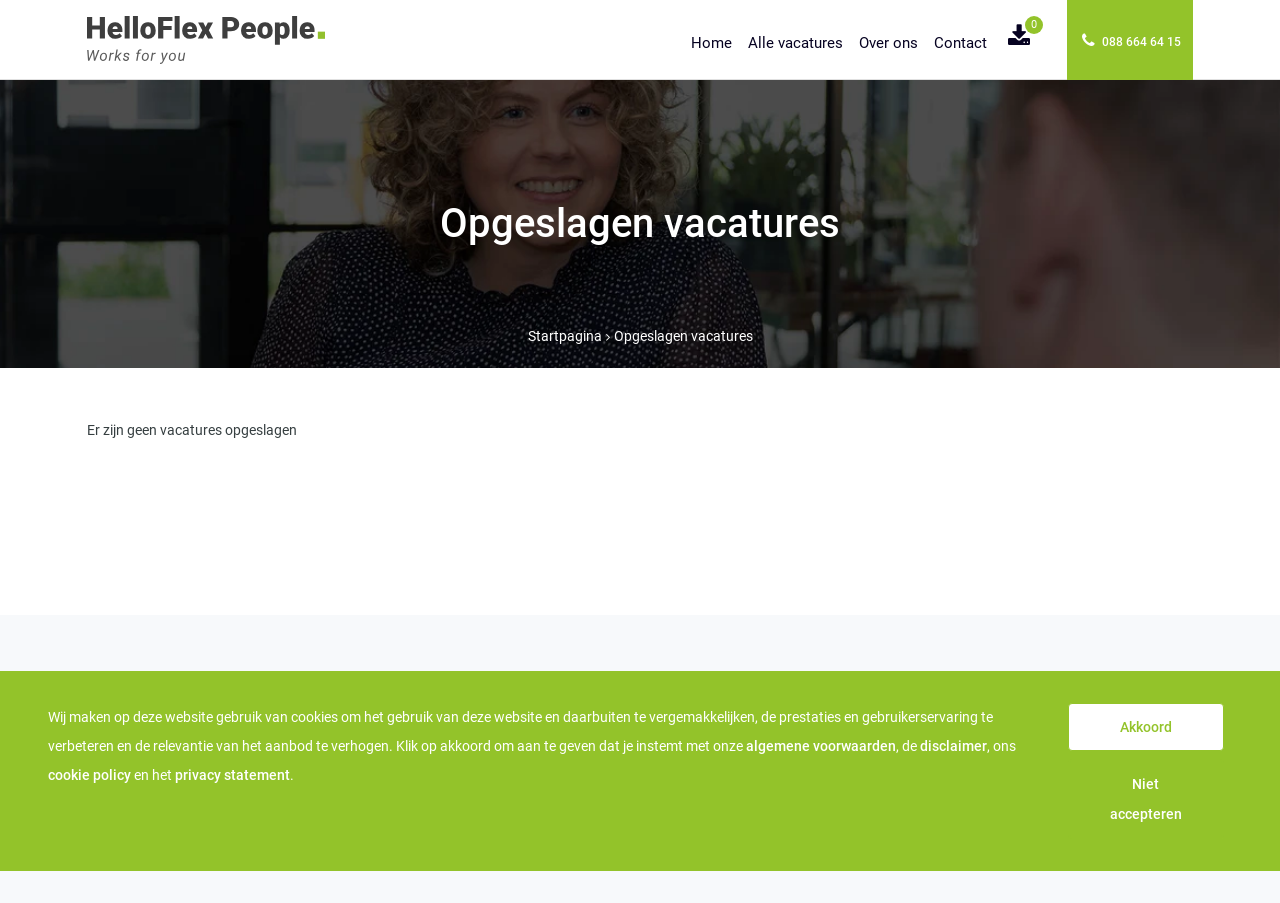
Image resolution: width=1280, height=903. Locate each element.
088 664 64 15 (1131, 40)
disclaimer (953, 746)
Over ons (888, 43)
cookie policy (89, 775)
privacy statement (232, 775)
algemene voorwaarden (821, 746)
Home (711, 43)
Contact (960, 43)
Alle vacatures (795, 43)
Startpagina (565, 336)
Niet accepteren (1146, 799)
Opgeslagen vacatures (683, 336)
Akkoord (1146, 727)
